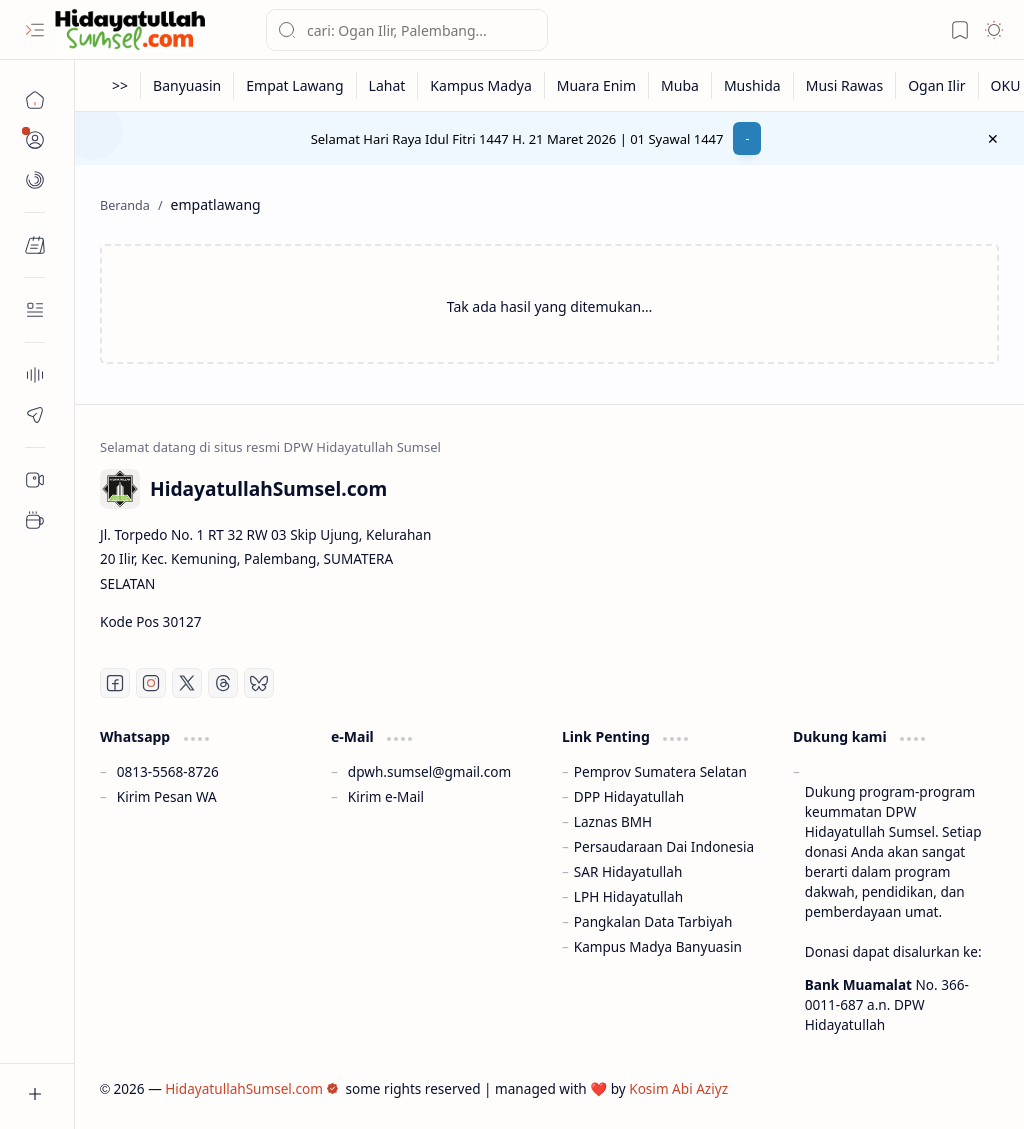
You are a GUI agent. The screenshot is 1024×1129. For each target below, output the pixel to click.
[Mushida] (753, 85)
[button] (35, 30)
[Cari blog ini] (407, 30)
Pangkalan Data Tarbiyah (653, 921)
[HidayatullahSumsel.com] (130, 30)
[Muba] (680, 85)
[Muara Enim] (597, 85)
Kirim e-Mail (386, 796)
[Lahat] (388, 85)
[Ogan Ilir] (937, 85)
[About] (35, 375)
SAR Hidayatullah (628, 871)
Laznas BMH (613, 821)
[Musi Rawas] (845, 85)
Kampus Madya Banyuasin (658, 946)
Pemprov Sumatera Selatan (660, 771)
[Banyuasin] (187, 85)
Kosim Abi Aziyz (678, 1088)
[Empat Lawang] (295, 85)
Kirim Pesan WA (167, 796)
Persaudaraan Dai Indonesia (664, 846)
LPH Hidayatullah (628, 896)
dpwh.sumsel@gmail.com (429, 771)
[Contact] (35, 310)
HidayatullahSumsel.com (252, 1088)
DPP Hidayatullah (629, 796)
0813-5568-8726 (168, 771)
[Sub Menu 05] (35, 480)
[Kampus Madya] (481, 85)
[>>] (120, 85)
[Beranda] (35, 100)
